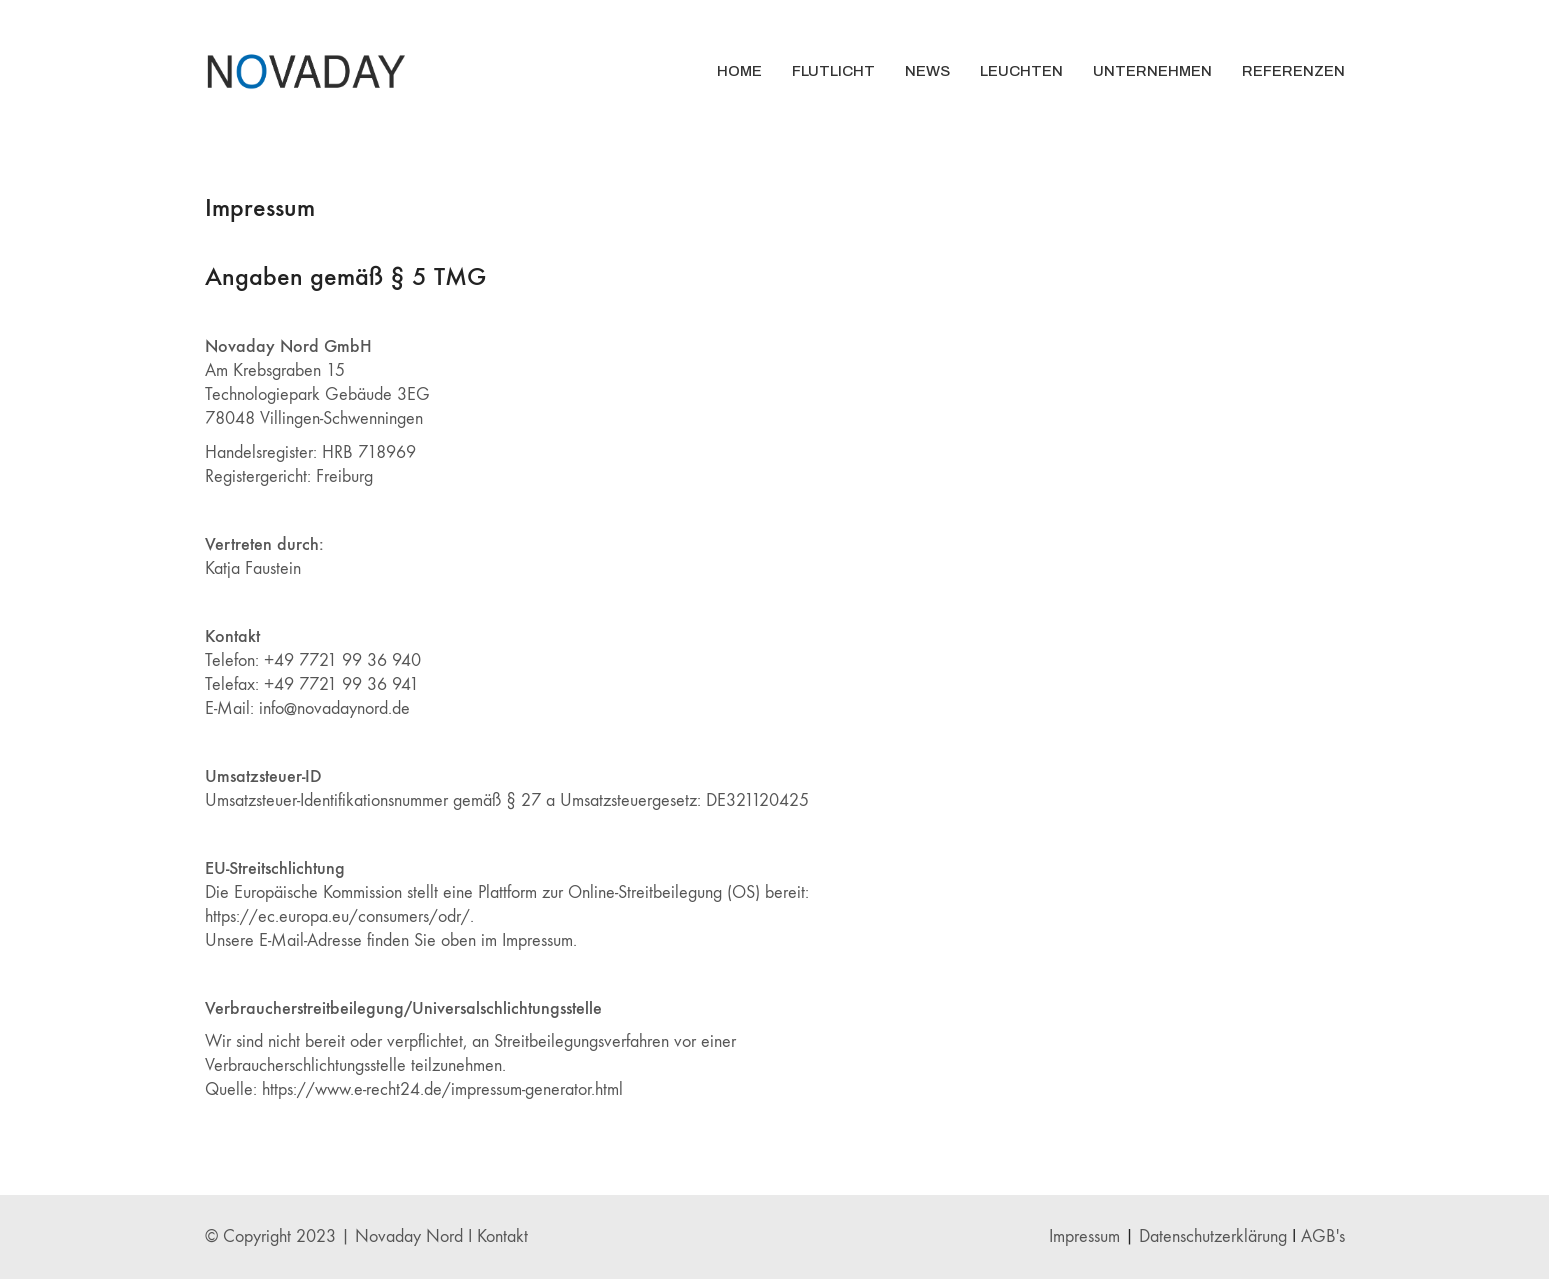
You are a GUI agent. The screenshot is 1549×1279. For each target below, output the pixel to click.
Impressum (1084, 1236)
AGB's (1323, 1236)
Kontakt (502, 1236)
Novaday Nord (409, 1236)
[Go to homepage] (305, 71)
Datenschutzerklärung (1213, 1236)
